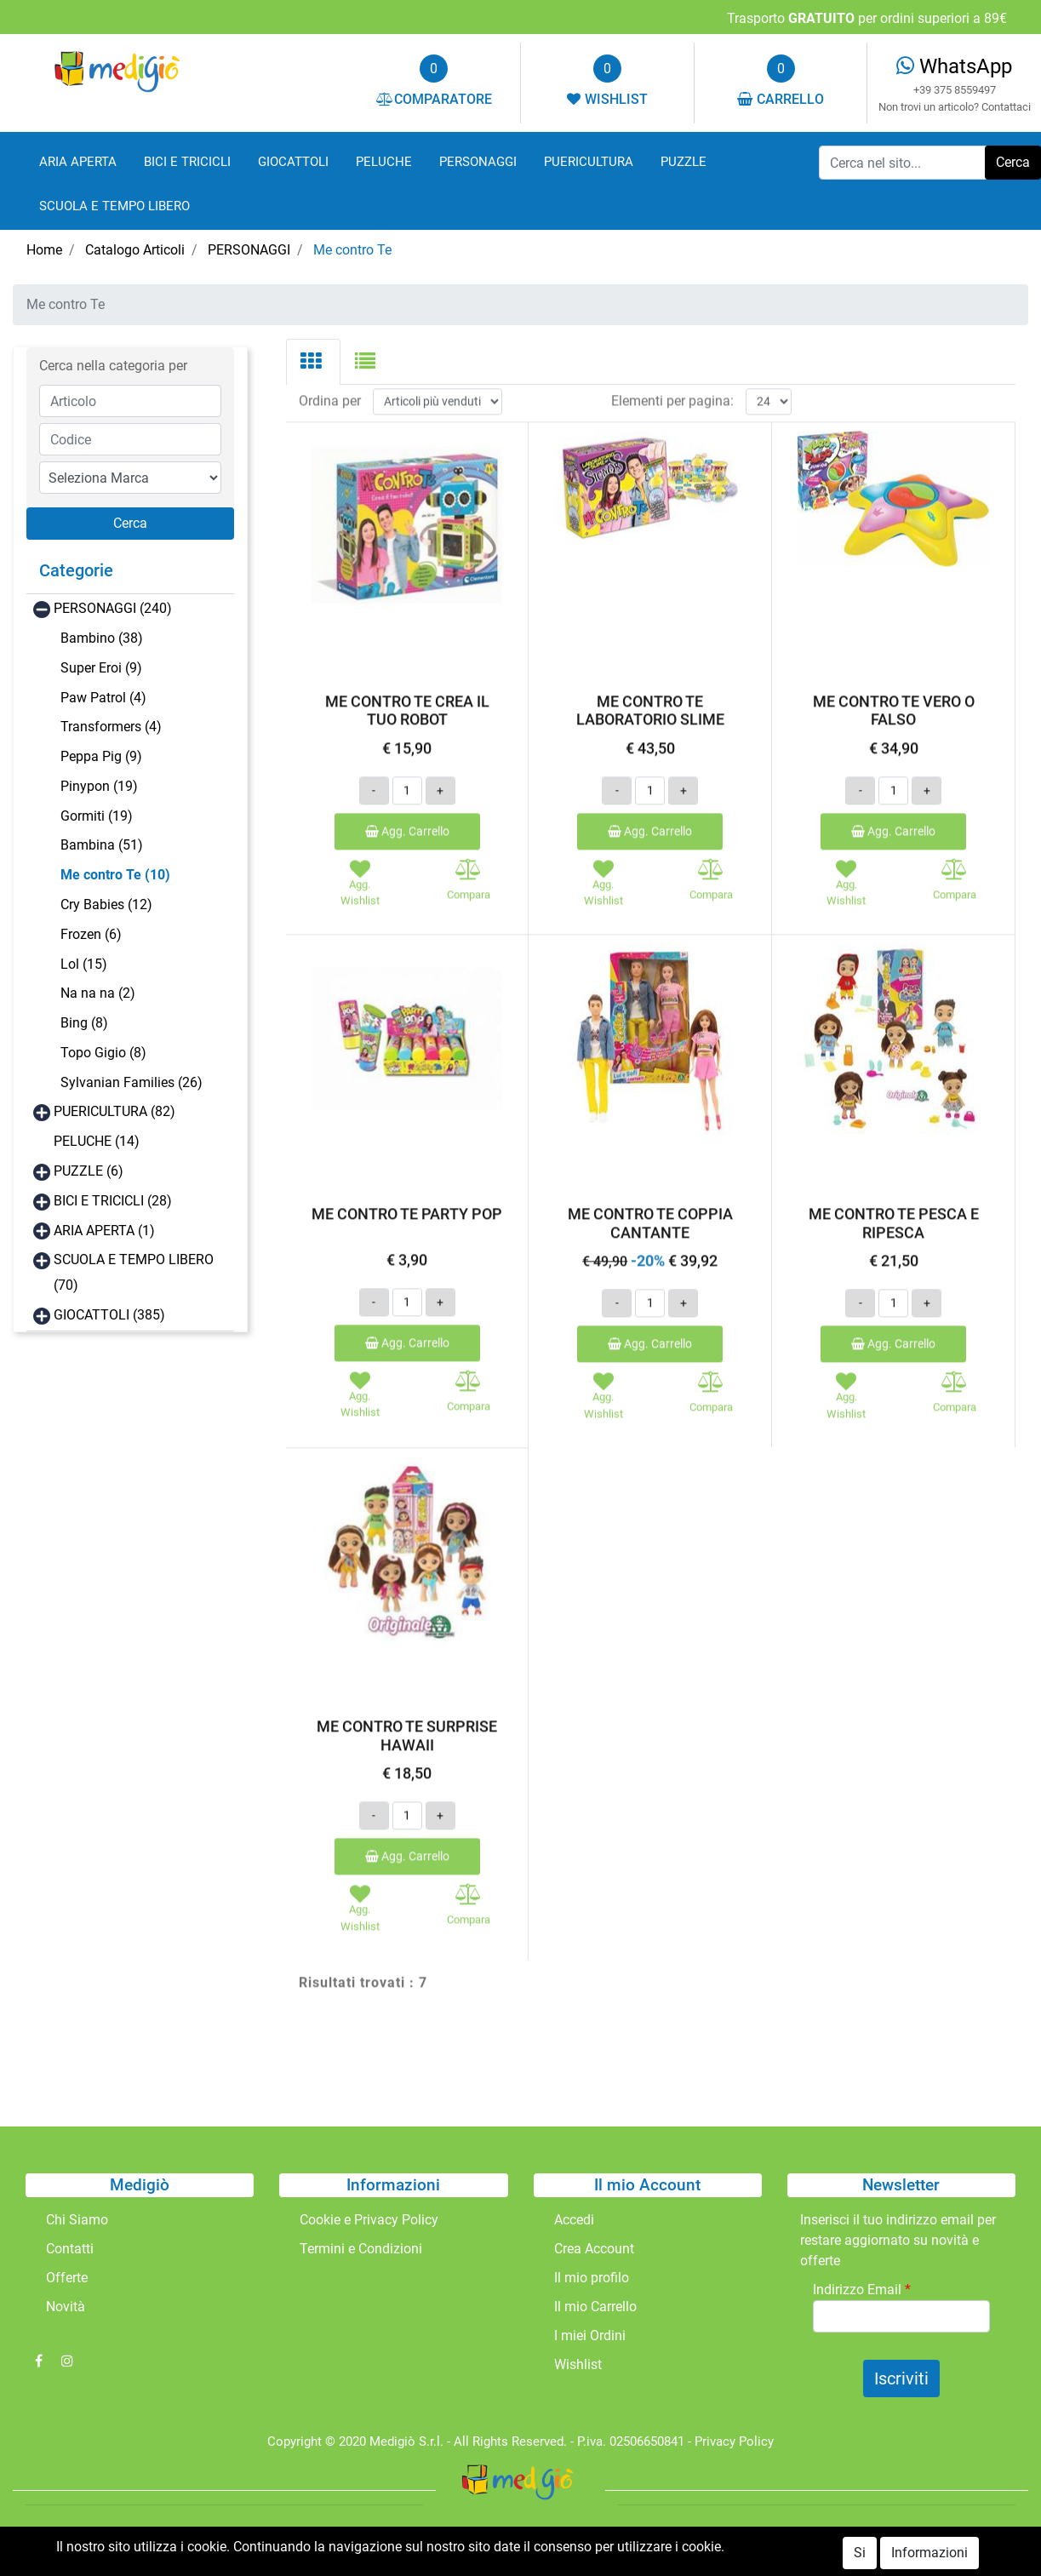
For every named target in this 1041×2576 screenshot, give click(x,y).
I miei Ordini (590, 2335)
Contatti (70, 2249)
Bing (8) (84, 1023)
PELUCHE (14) (97, 1141)
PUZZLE (683, 161)
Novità (65, 2306)
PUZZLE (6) (88, 1171)
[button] (130, 523)
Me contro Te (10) (115, 875)
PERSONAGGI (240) (113, 608)
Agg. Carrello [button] (407, 795)
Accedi (574, 2220)
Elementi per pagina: (672, 366)
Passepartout (557, 2541)
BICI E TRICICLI (187, 161)
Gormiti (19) (96, 816)
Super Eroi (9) (101, 668)
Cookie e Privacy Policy (369, 2220)
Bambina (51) (101, 845)
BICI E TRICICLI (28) (113, 1201)
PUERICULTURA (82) (114, 1111)
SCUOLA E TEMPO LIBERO (114, 206)
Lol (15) (83, 964)
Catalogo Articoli (135, 250)
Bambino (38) (101, 638)
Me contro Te (352, 250)
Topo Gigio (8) (103, 1053)
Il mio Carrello (595, 2306)
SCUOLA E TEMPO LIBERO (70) (134, 1272)
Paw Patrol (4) (103, 698)
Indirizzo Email (862, 2289)
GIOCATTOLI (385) (109, 1315)
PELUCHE (384, 161)
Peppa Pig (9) (101, 756)
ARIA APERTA (78, 161)
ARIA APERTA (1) (104, 1230)
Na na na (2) (97, 993)
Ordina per (330, 366)
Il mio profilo (591, 2278)
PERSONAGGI (478, 161)
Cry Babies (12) (106, 904)
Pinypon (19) (99, 786)
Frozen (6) (91, 934)
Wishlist (578, 2364)
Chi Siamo (77, 2220)
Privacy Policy (734, 2441)
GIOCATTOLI (293, 161)
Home (44, 250)
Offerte (67, 2278)
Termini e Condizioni (361, 2249)
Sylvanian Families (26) (131, 1082)
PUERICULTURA (588, 161)
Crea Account (594, 2249)
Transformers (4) (111, 726)
